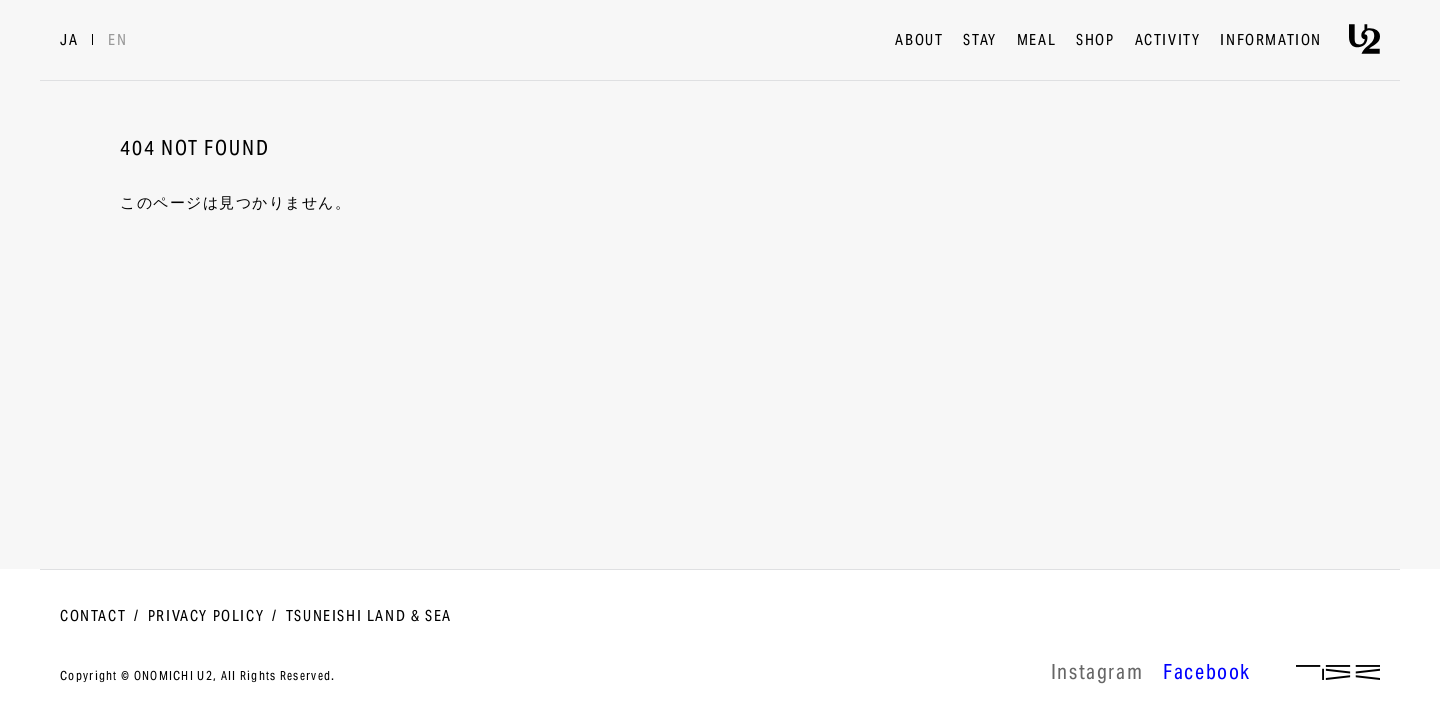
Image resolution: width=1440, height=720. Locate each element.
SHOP (1095, 41)
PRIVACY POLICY (206, 617)
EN (117, 41)
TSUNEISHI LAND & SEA (369, 617)
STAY (979, 41)
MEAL (1036, 41)
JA (69, 41)
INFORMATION (1271, 41)
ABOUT (919, 41)
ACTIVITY (1168, 41)
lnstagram (1097, 674)
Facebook (1207, 674)
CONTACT (93, 617)
